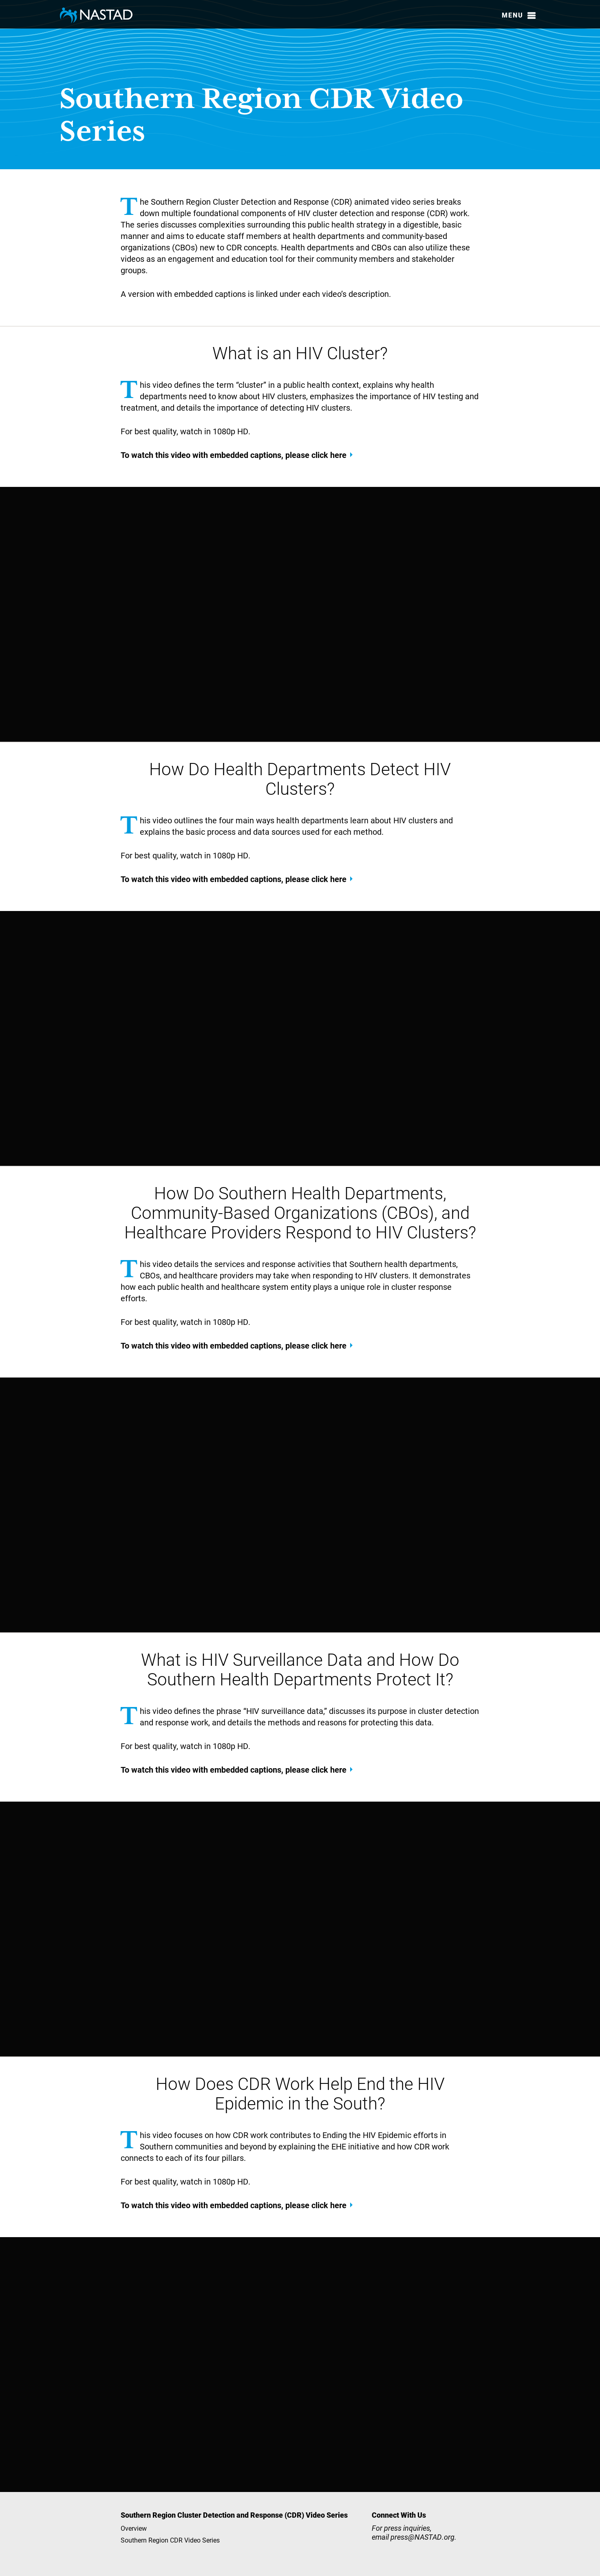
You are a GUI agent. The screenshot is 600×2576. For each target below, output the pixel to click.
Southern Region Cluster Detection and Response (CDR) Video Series (234, 2515)
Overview (134, 2528)
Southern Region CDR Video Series (170, 2540)
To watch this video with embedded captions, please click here (233, 454)
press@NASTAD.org (422, 2537)
